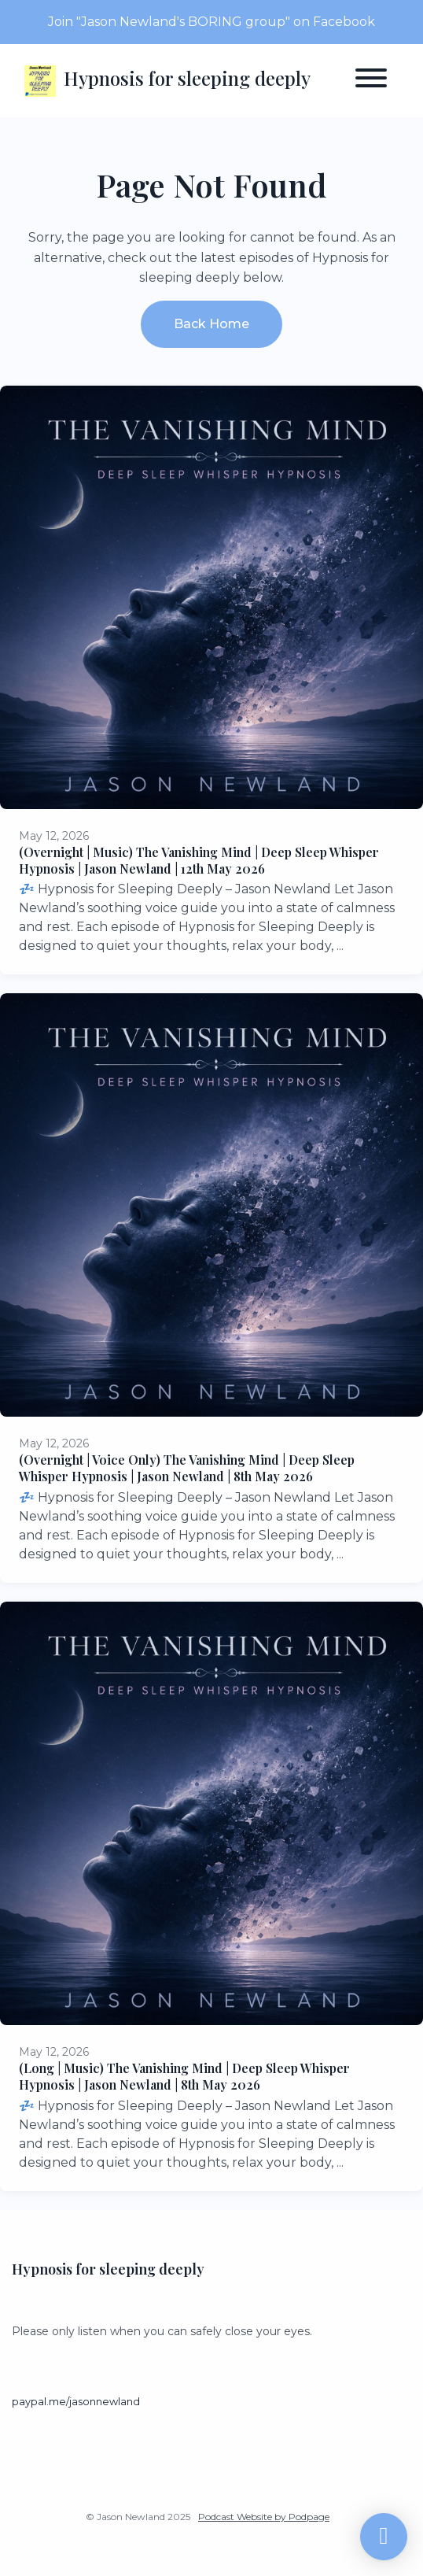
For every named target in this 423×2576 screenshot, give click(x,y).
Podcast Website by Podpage (263, 2516)
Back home (211, 323)
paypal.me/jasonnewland (76, 2402)
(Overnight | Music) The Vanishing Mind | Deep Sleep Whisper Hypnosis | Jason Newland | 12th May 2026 (199, 860)
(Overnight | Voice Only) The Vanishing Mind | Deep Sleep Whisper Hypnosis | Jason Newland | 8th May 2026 (187, 1467)
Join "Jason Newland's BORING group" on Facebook (211, 21)
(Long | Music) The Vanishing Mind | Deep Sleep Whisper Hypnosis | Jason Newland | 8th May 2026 (184, 2076)
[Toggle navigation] (371, 81)
